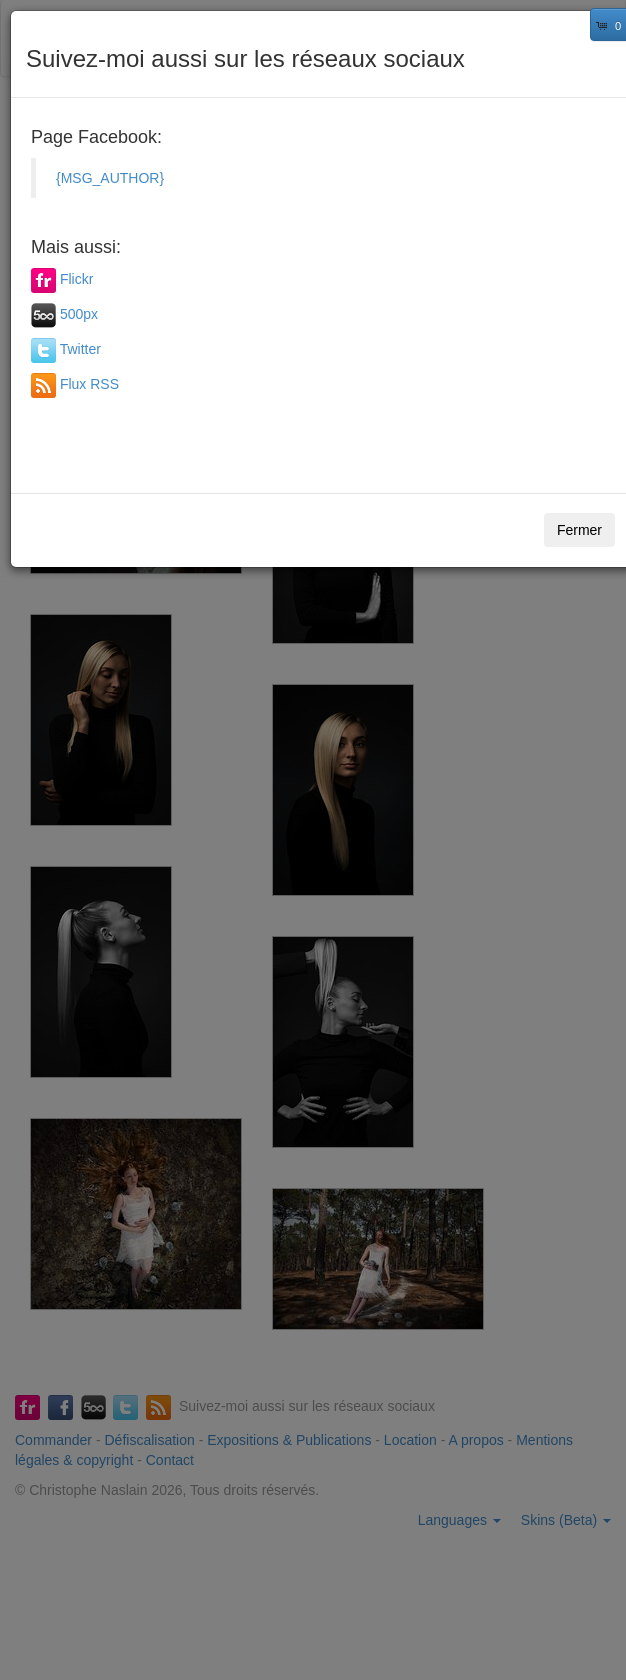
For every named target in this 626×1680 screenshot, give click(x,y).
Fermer (579, 530)
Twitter (80, 349)
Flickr (76, 279)
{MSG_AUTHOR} (110, 178)
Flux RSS (89, 384)
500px (79, 314)
